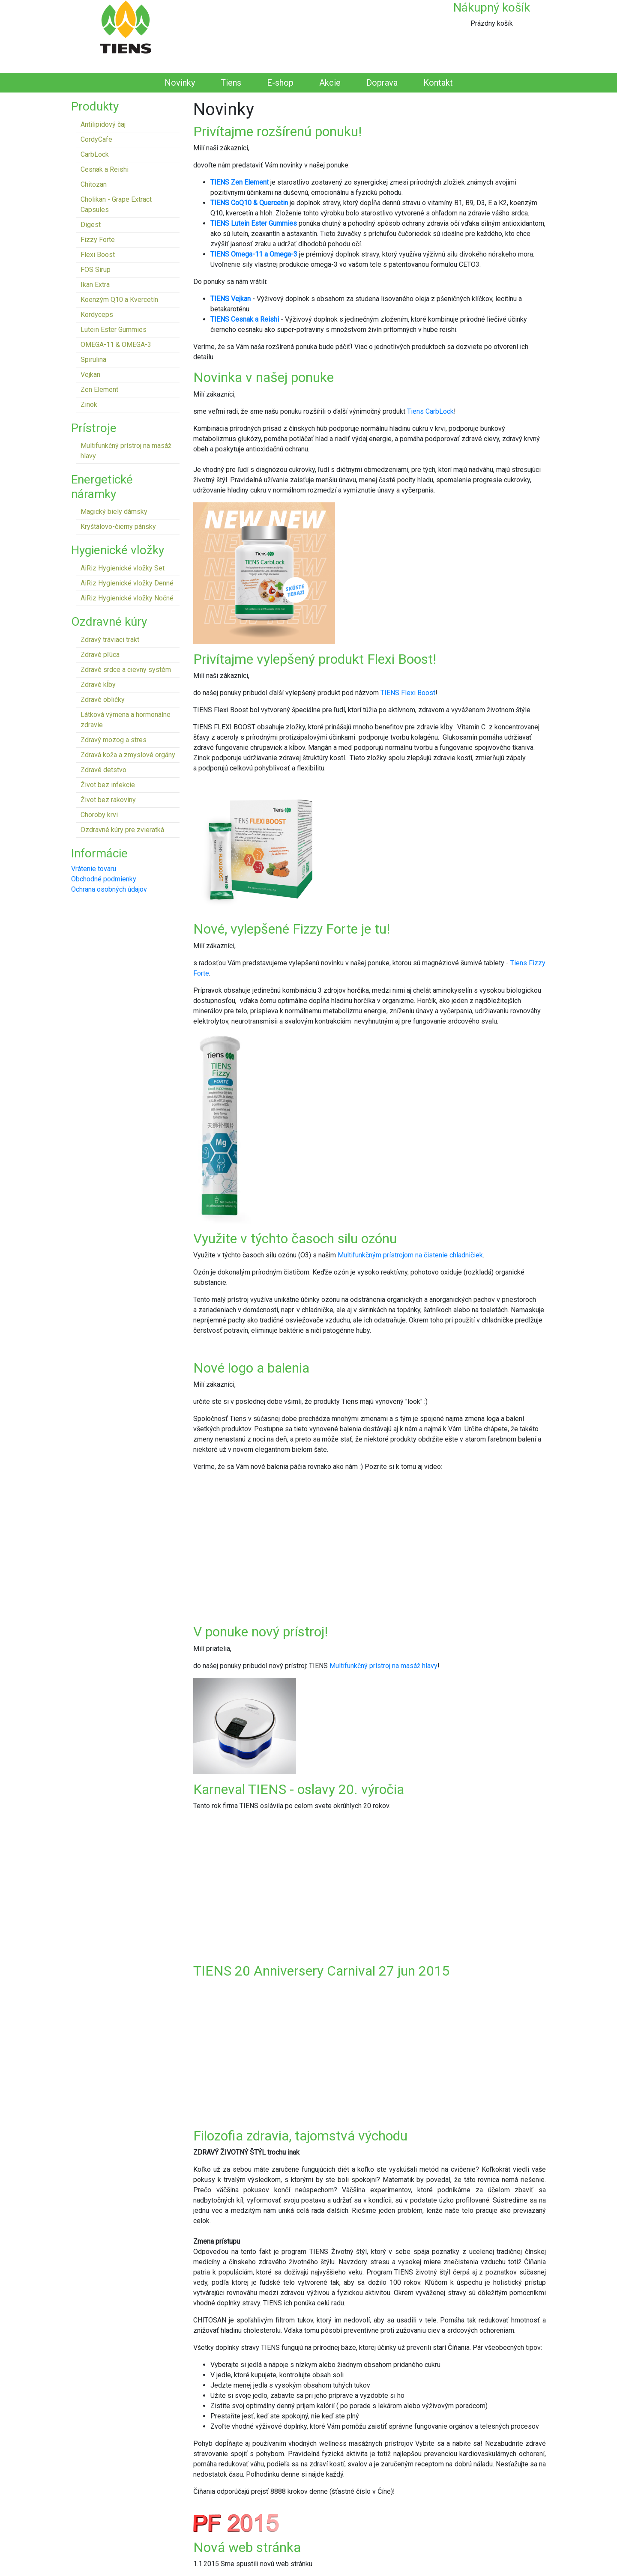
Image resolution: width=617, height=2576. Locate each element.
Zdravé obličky (103, 699)
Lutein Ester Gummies (114, 329)
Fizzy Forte (98, 240)
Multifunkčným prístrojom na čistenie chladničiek (410, 1255)
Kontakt (438, 83)
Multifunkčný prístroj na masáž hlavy (383, 1666)
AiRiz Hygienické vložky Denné (127, 583)
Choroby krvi (99, 815)
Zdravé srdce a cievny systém (126, 670)
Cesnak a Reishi (105, 169)
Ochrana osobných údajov (109, 889)
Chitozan (94, 184)
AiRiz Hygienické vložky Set (123, 568)
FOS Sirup (96, 270)
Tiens (231, 83)
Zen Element (99, 389)
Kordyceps (97, 314)
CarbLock (95, 154)
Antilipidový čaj (103, 124)
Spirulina (93, 359)
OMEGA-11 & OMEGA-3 (116, 344)
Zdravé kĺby (98, 685)
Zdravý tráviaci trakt (110, 640)
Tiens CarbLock (430, 411)
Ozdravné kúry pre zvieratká (122, 830)
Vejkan (90, 374)
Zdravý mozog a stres (114, 740)
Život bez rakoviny (108, 800)
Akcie (330, 83)
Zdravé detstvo (103, 770)
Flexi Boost (98, 255)
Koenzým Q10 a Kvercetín (119, 300)
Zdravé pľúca (100, 655)
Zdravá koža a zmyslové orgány (128, 755)
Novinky (180, 83)
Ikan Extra (95, 285)
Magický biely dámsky (114, 511)
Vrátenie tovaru (93, 869)
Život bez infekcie (108, 785)
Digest (91, 225)
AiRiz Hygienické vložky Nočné (127, 598)
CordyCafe (96, 139)
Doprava (382, 83)
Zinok (89, 404)
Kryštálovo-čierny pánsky (118, 526)
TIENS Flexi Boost (407, 693)
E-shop (280, 83)
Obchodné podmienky (103, 879)
